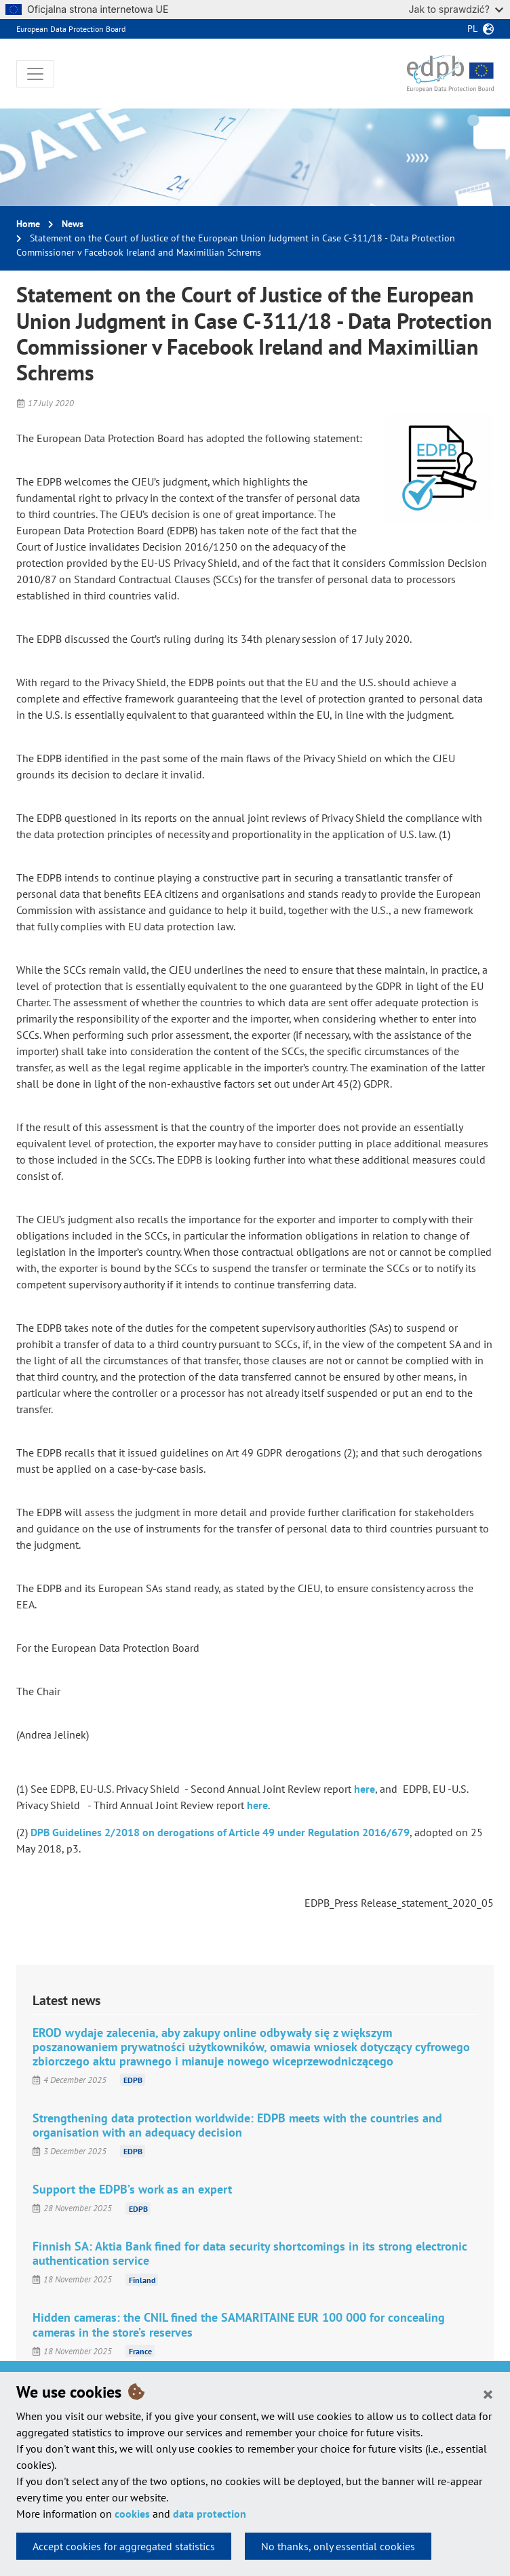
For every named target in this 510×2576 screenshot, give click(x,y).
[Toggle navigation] (35, 73)
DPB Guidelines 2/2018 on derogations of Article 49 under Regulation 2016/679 (220, 1832)
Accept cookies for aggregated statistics (124, 2546)
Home (28, 224)
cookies (132, 2513)
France (140, 2351)
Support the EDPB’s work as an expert (132, 2189)
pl (472, 28)
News (72, 224)
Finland (142, 2279)
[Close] (488, 2393)
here (364, 1789)
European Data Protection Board (70, 29)
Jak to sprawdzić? (456, 9)
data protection (209, 2513)
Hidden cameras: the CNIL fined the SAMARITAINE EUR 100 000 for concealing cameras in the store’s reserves (239, 2324)
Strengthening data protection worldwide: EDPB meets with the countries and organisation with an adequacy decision (237, 2125)
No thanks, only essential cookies (338, 2546)
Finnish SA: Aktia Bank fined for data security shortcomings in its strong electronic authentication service (250, 2253)
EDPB (132, 2080)
